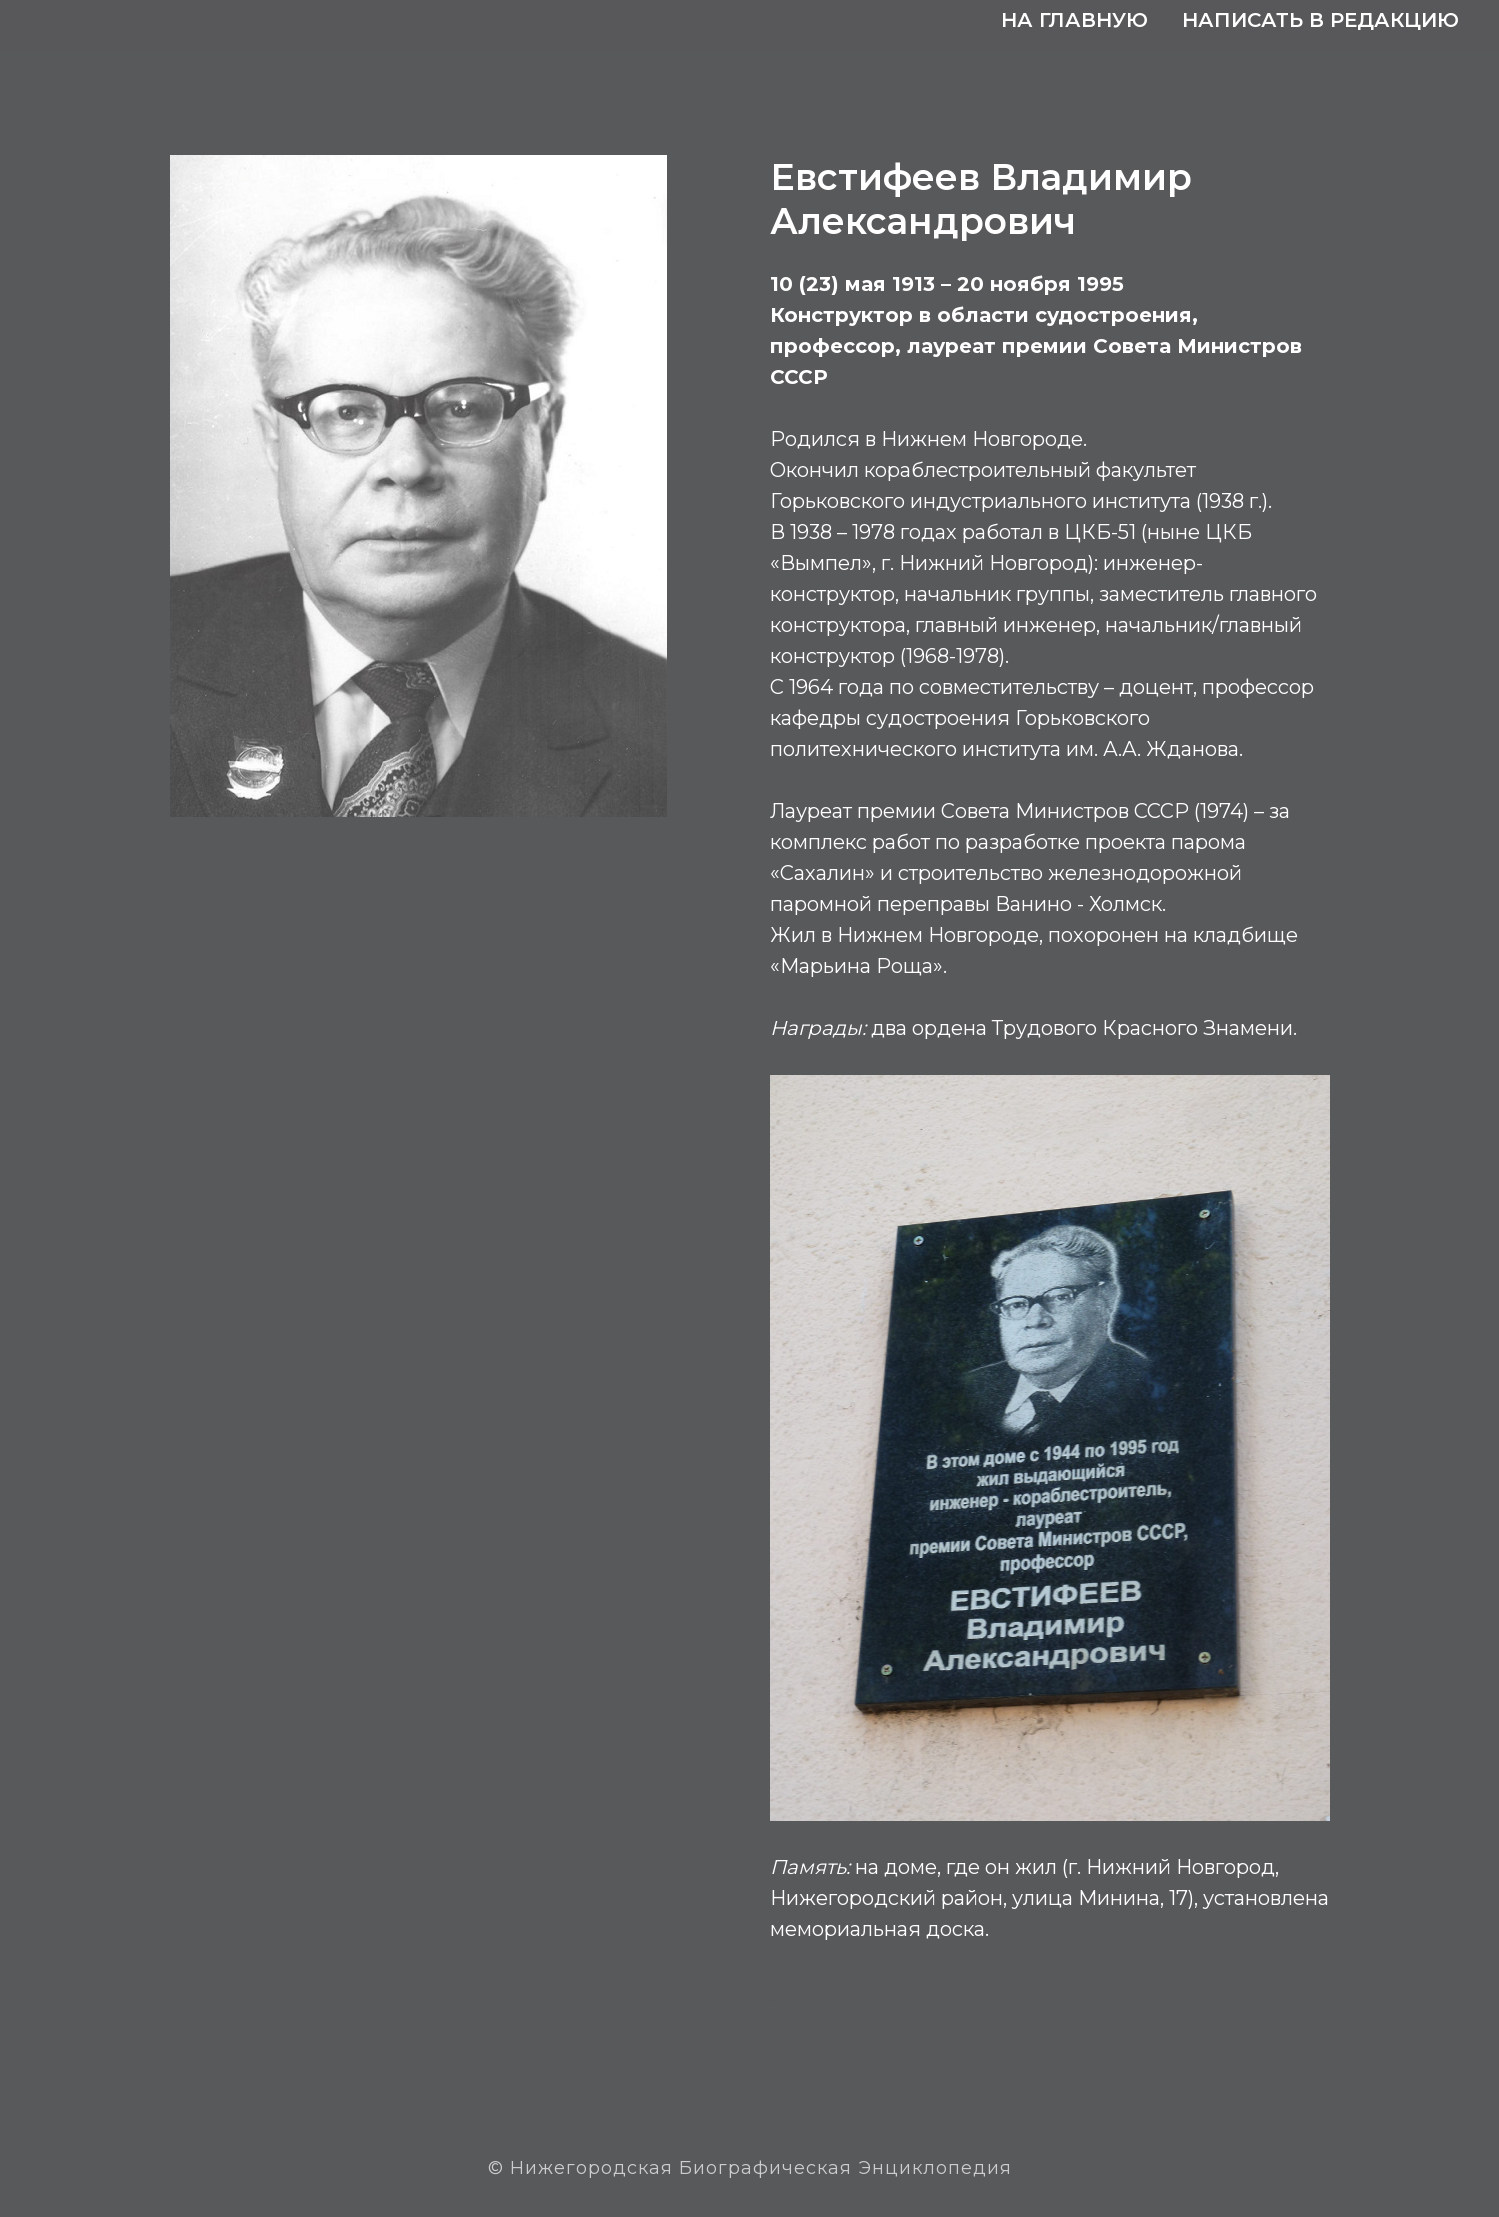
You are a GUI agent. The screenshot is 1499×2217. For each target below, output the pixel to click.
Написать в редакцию (1320, 20)
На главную (1074, 20)
